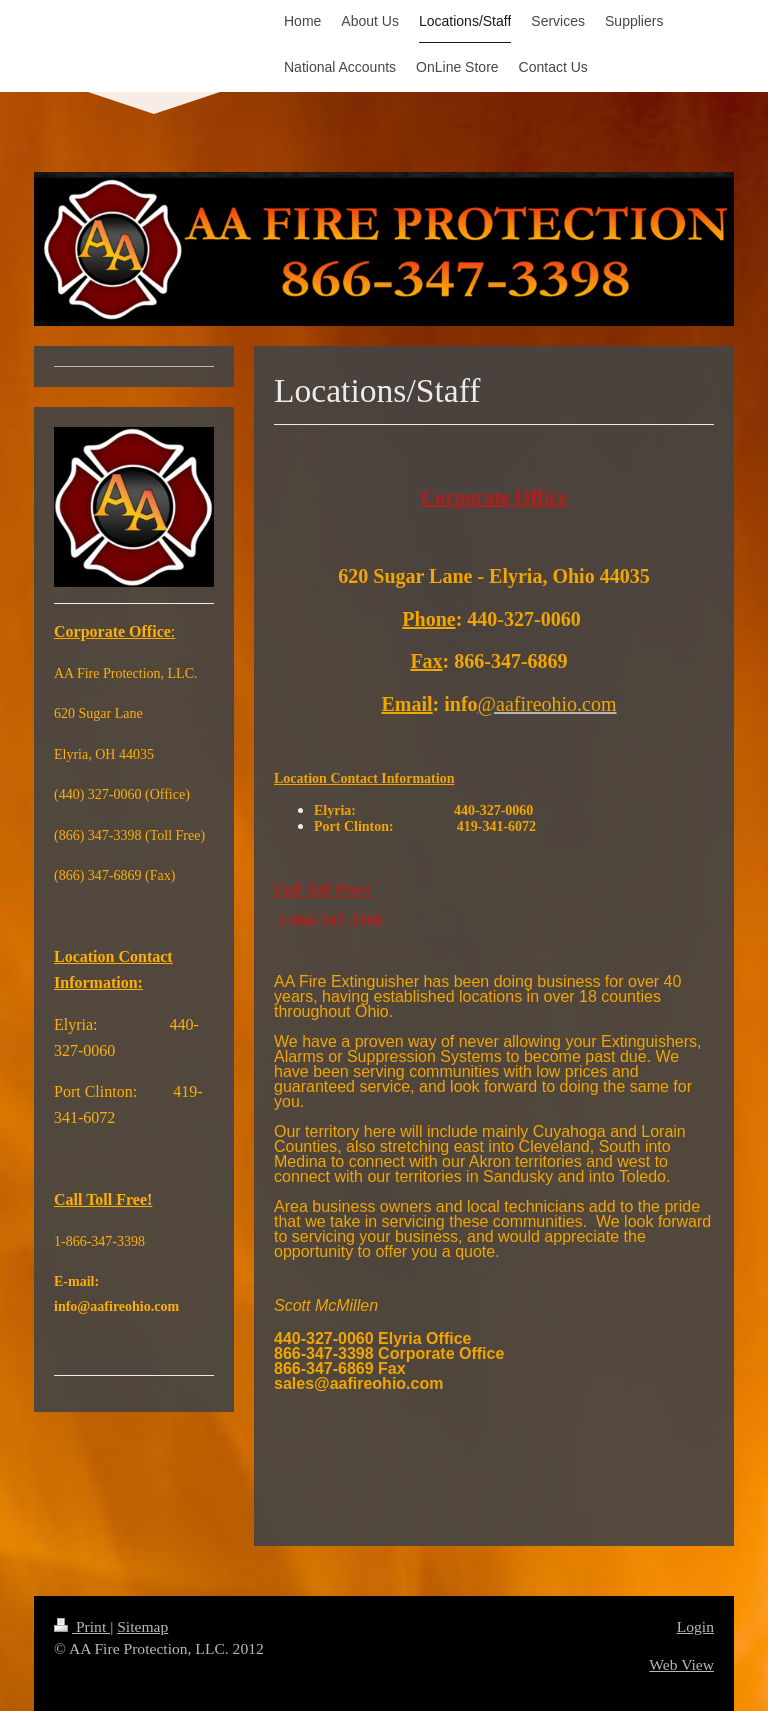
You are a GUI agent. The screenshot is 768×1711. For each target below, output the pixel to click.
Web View (681, 1664)
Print (82, 1626)
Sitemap (142, 1626)
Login (695, 1626)
